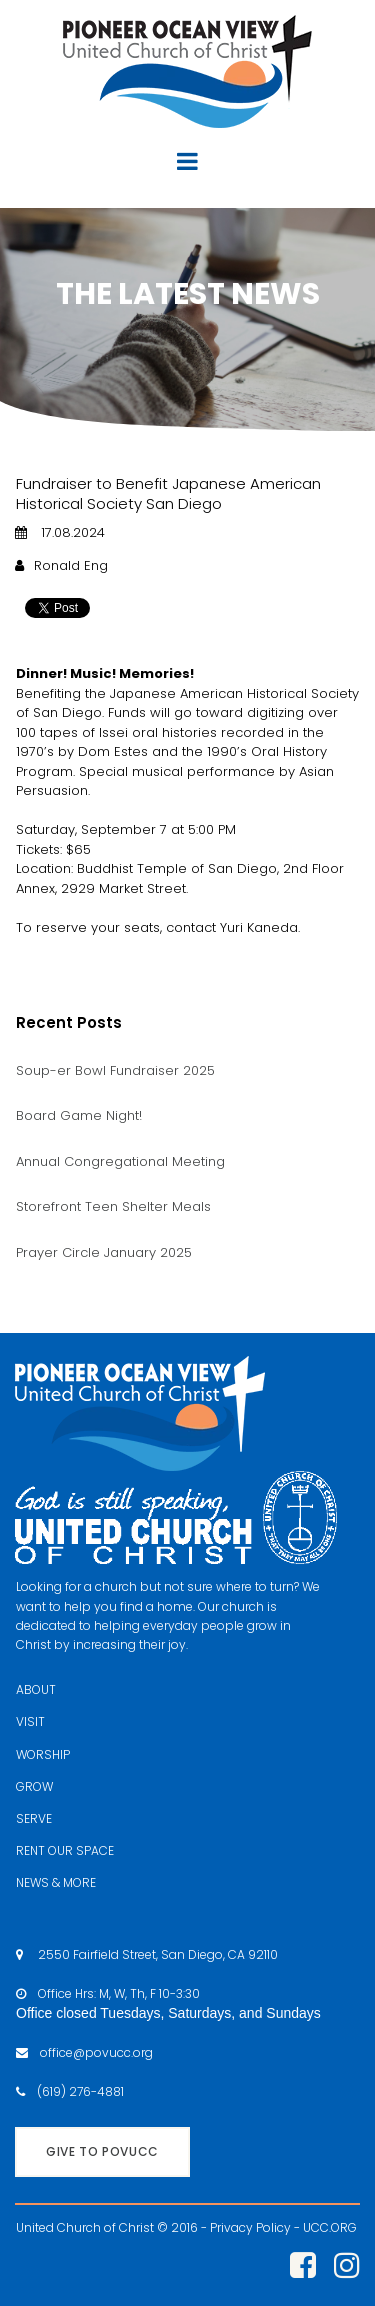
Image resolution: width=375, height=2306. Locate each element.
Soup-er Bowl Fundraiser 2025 (115, 1070)
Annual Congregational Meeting (120, 1161)
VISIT (30, 1721)
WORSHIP (43, 1754)
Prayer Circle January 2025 (104, 1252)
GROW (34, 1786)
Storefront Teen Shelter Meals (113, 1206)
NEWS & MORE (56, 1882)
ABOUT (36, 1689)
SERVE (34, 1818)
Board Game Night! (79, 1115)
